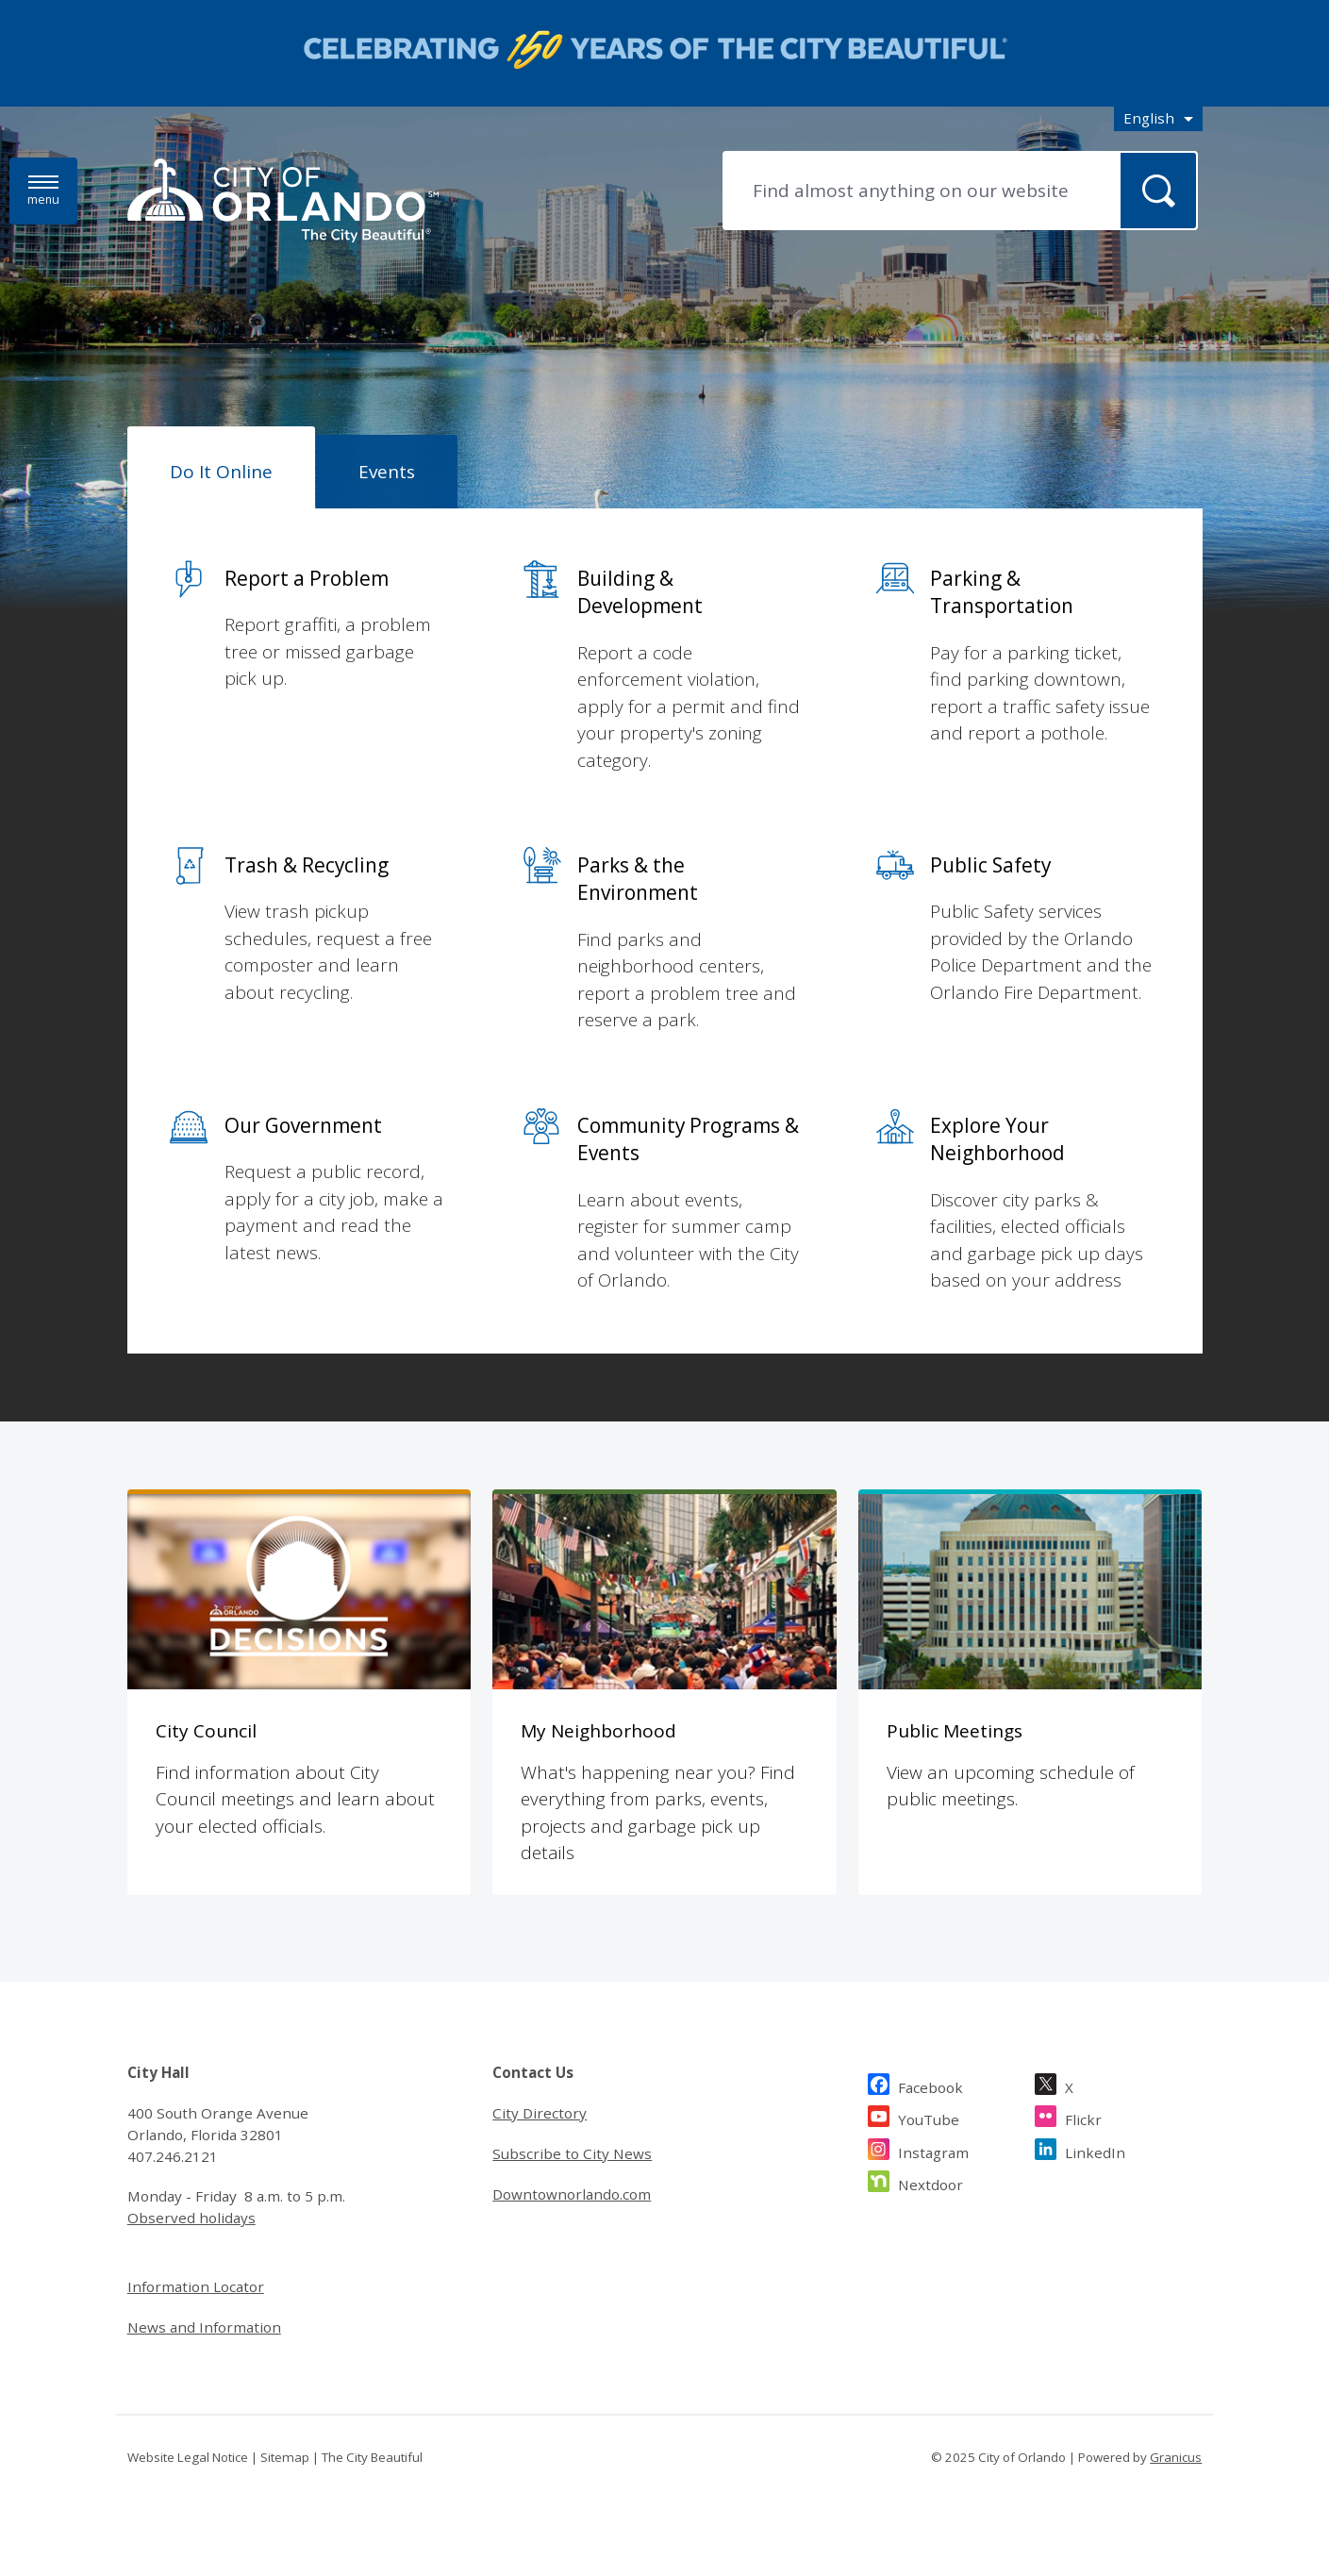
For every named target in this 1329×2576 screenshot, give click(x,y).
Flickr (1083, 2117)
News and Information (204, 2327)
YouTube (928, 2117)
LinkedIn (1095, 2150)
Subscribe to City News (572, 2153)
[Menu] (43, 191)
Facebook (930, 2085)
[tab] (221, 467)
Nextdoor (930, 2182)
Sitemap (284, 2457)
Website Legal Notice (187, 2457)
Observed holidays (191, 2217)
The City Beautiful (372, 2457)
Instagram (933, 2150)
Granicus (1176, 2457)
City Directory (539, 2112)
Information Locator (195, 2286)
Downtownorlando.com (571, 2194)
